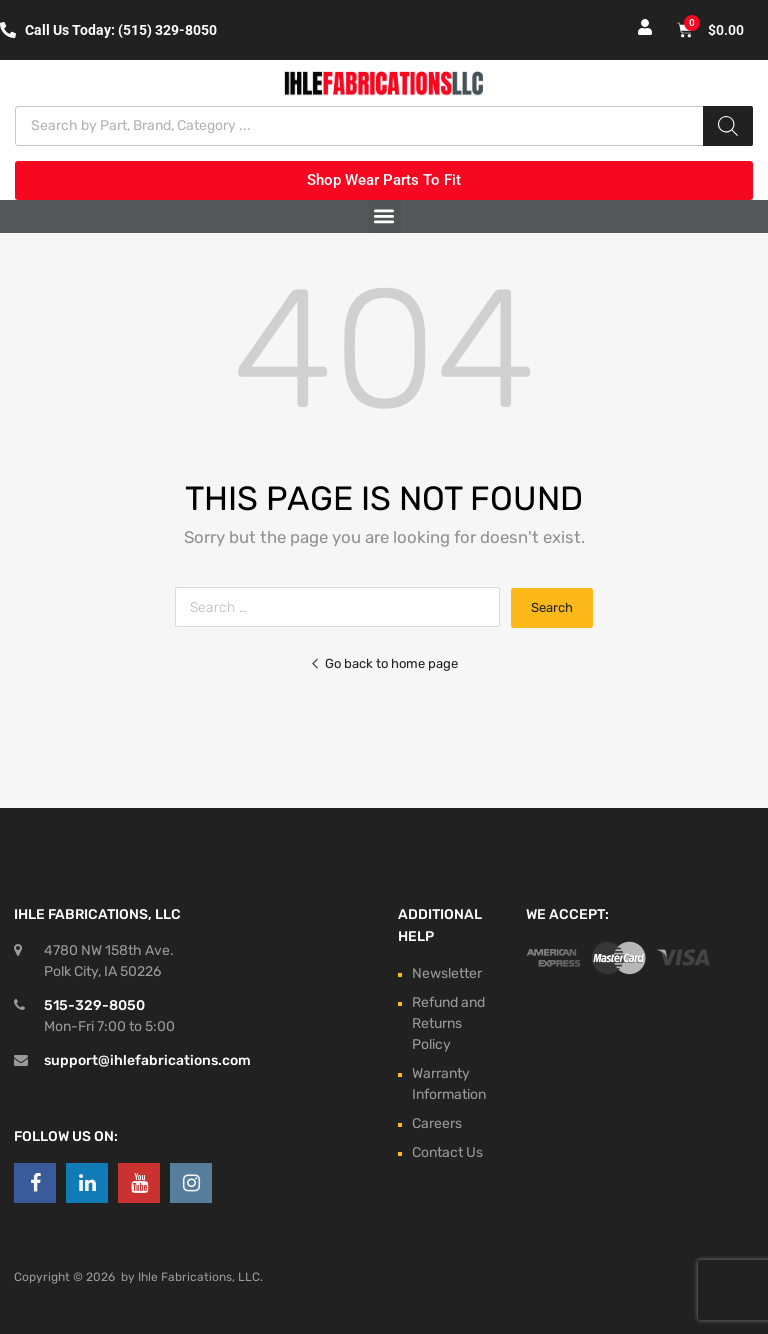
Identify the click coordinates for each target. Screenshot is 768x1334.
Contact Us (447, 1152)
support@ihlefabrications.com (147, 1060)
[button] (384, 216)
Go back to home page (384, 663)
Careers (437, 1123)
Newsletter (447, 973)
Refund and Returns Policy (448, 1023)
